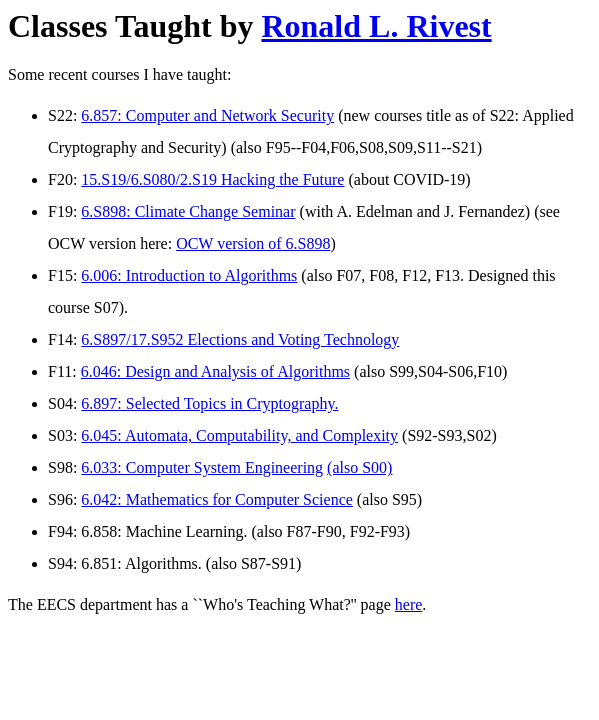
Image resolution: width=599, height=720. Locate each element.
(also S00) (359, 467)
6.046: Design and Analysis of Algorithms (215, 371)
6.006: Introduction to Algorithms (189, 275)
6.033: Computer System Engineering (202, 467)
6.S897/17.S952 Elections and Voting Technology (240, 339)
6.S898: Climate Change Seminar (188, 211)
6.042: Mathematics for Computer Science (216, 499)
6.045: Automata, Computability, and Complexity (239, 435)
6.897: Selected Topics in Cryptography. (209, 403)
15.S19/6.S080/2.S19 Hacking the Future (212, 179)
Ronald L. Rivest (376, 26)
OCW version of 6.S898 (253, 243)
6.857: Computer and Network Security (207, 115)
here (409, 604)
